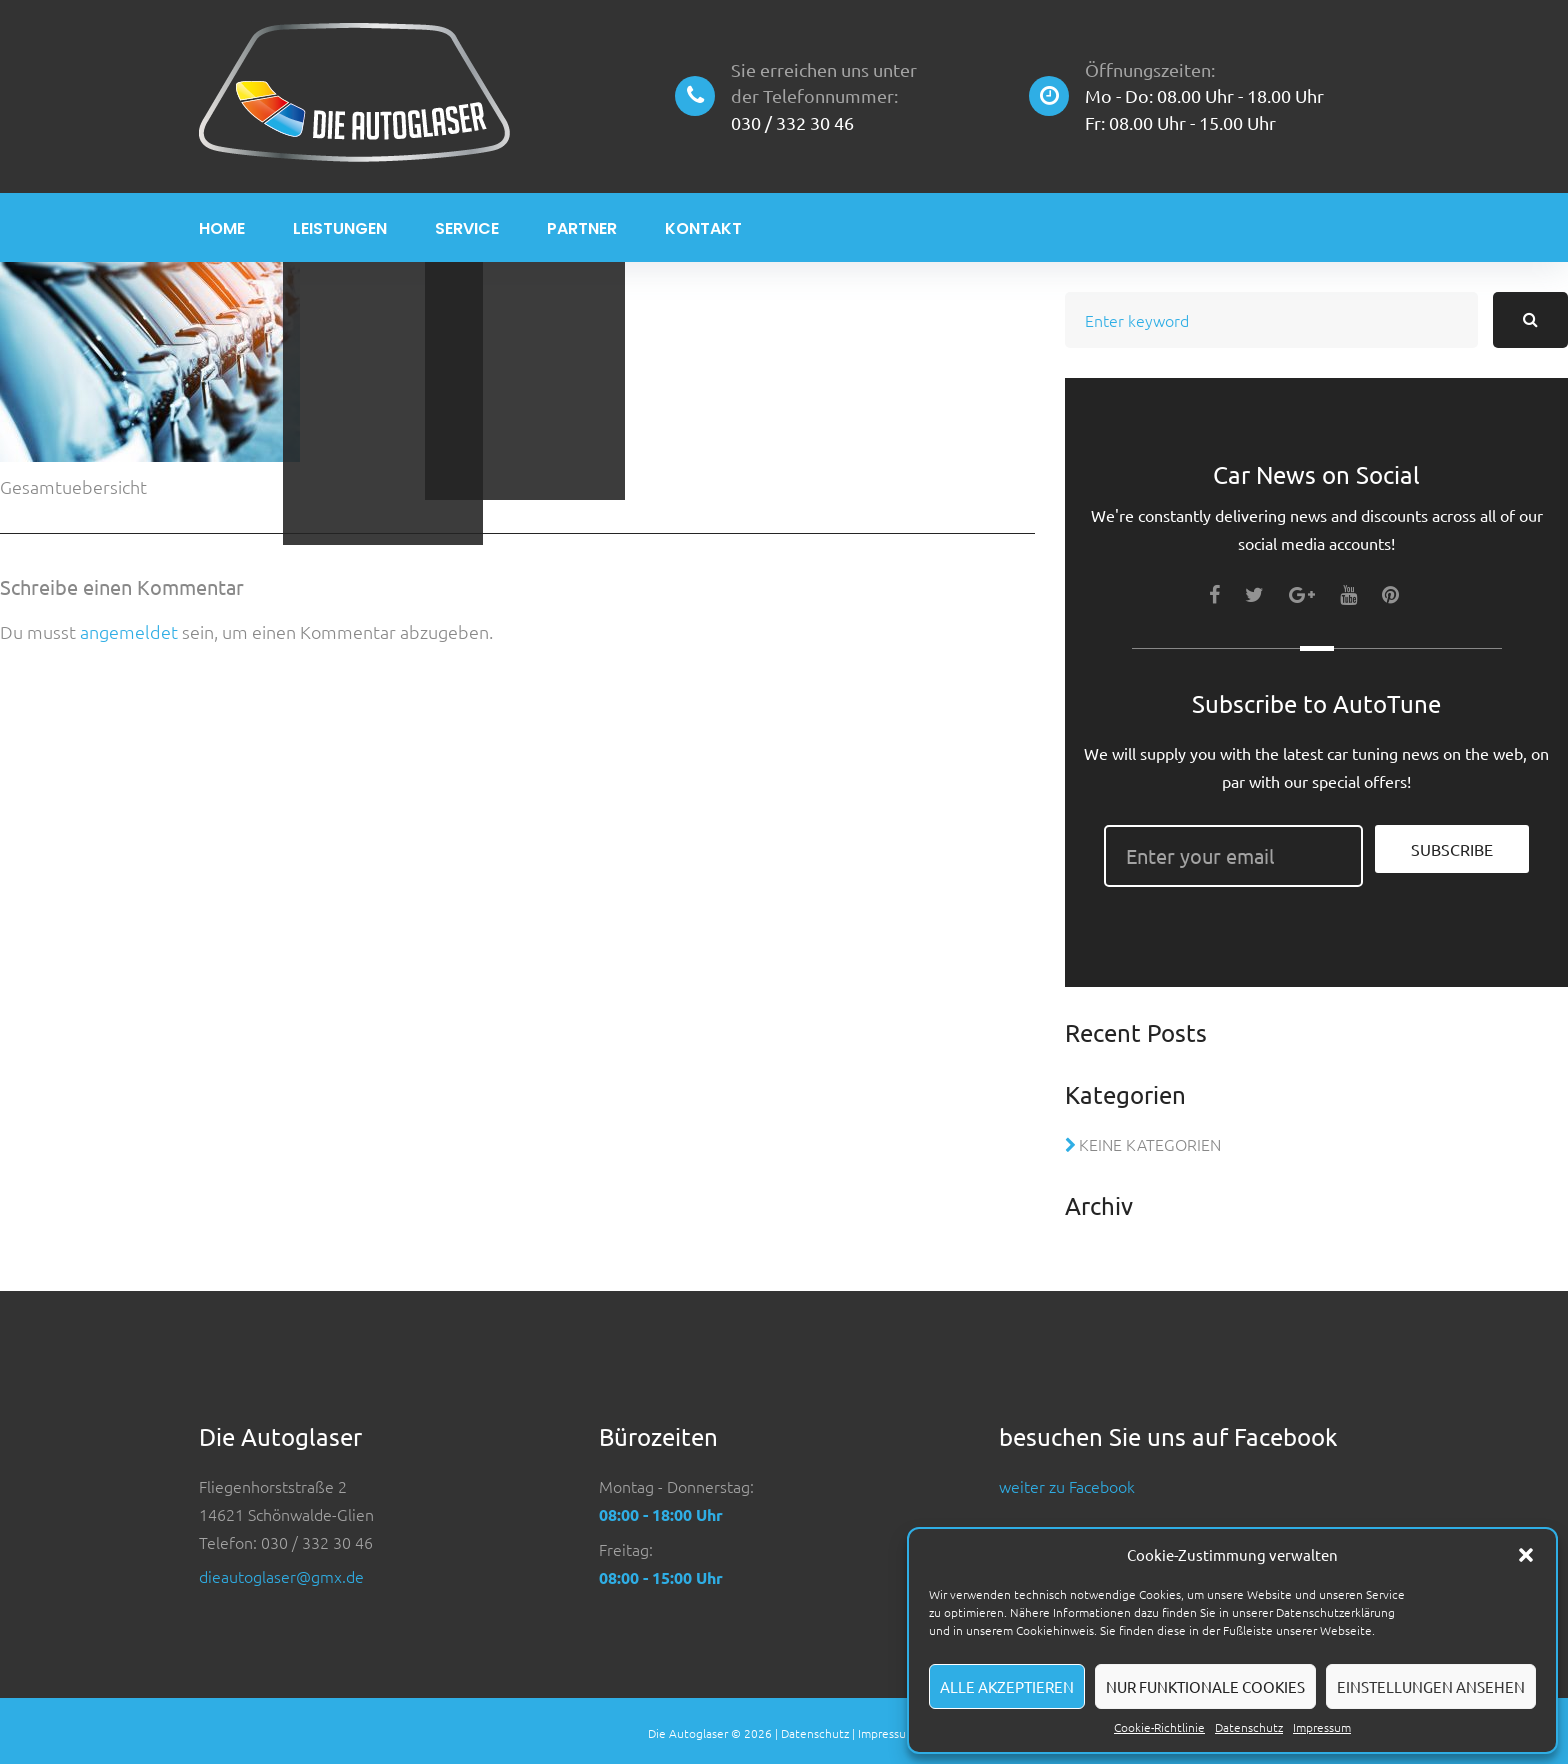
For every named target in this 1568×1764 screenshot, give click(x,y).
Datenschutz (1249, 1727)
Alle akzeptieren (1007, 1686)
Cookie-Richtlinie (1159, 1727)
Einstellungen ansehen (1431, 1686)
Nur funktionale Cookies (1205, 1686)
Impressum (1322, 1727)
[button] (1526, 1555)
